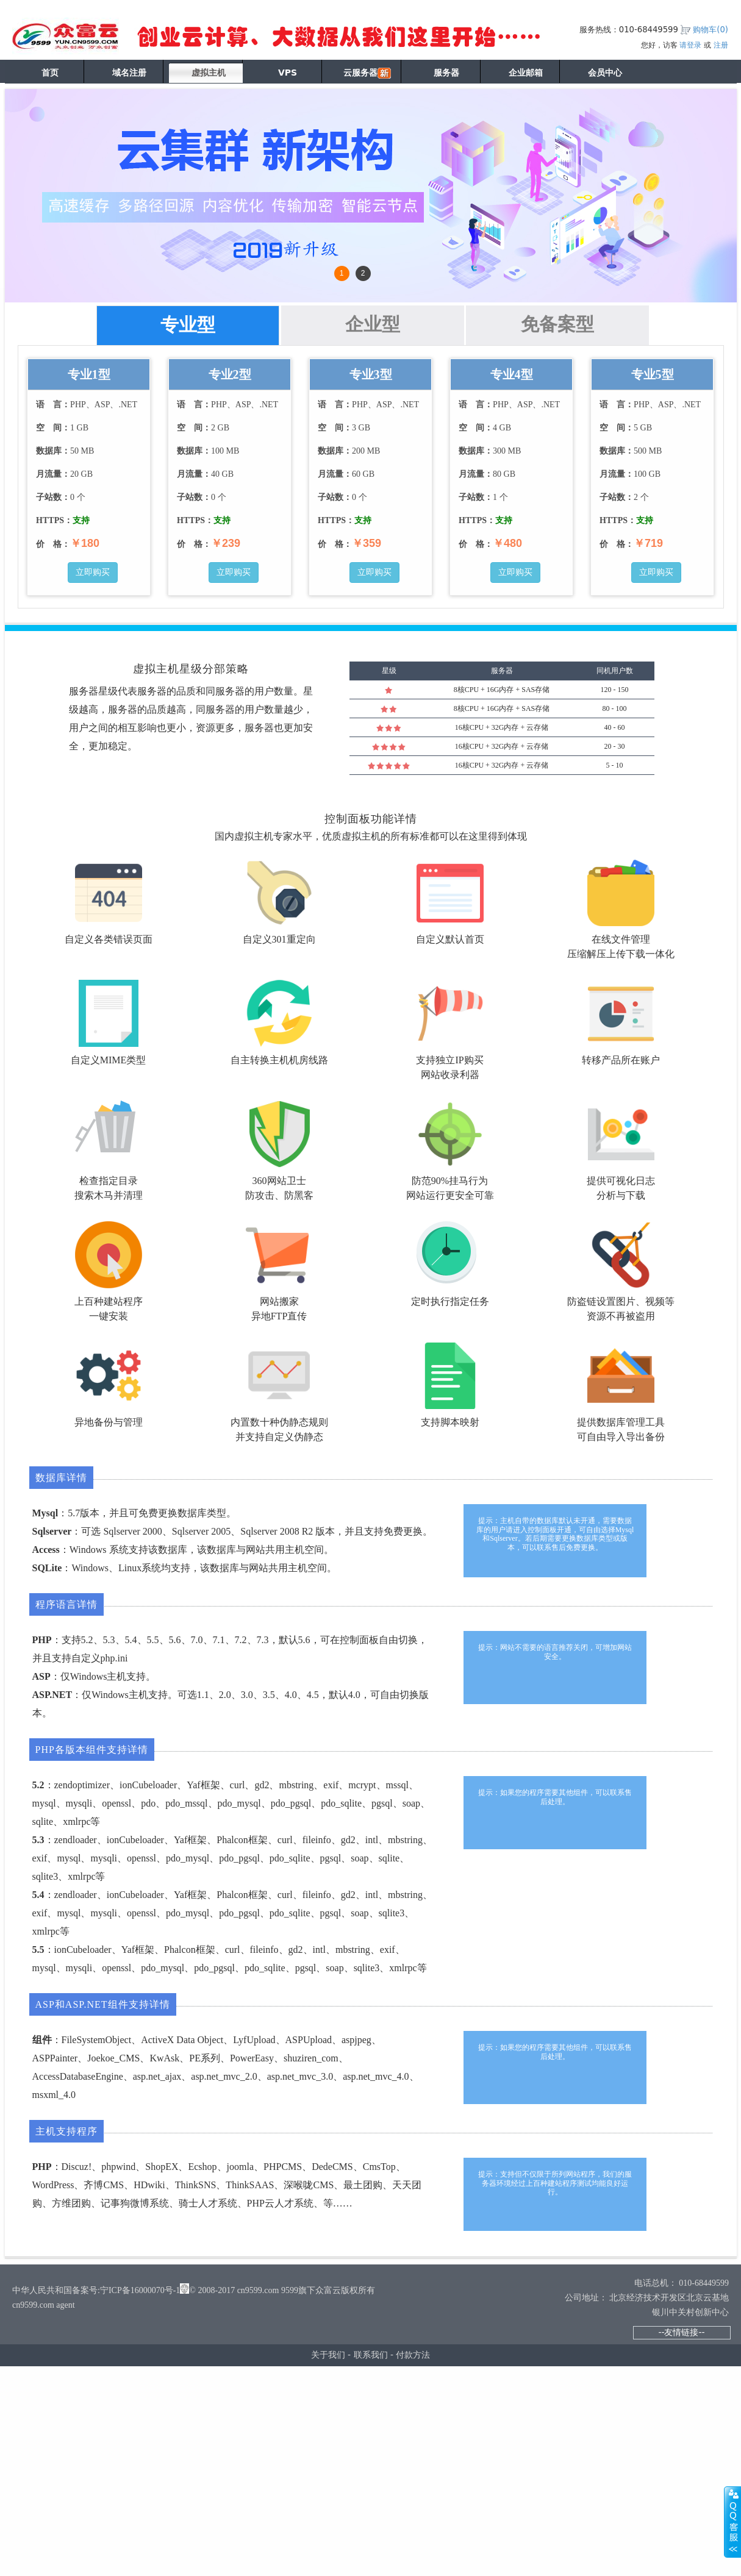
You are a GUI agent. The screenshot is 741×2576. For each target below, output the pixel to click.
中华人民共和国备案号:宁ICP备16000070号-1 (96, 2290)
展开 (732, 2522)
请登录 (690, 45)
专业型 (187, 325)
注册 (721, 45)
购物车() (710, 29)
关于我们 (328, 2355)
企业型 (372, 324)
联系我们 (371, 2355)
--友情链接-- (681, 2332)
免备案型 (557, 324)
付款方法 (413, 2355)
